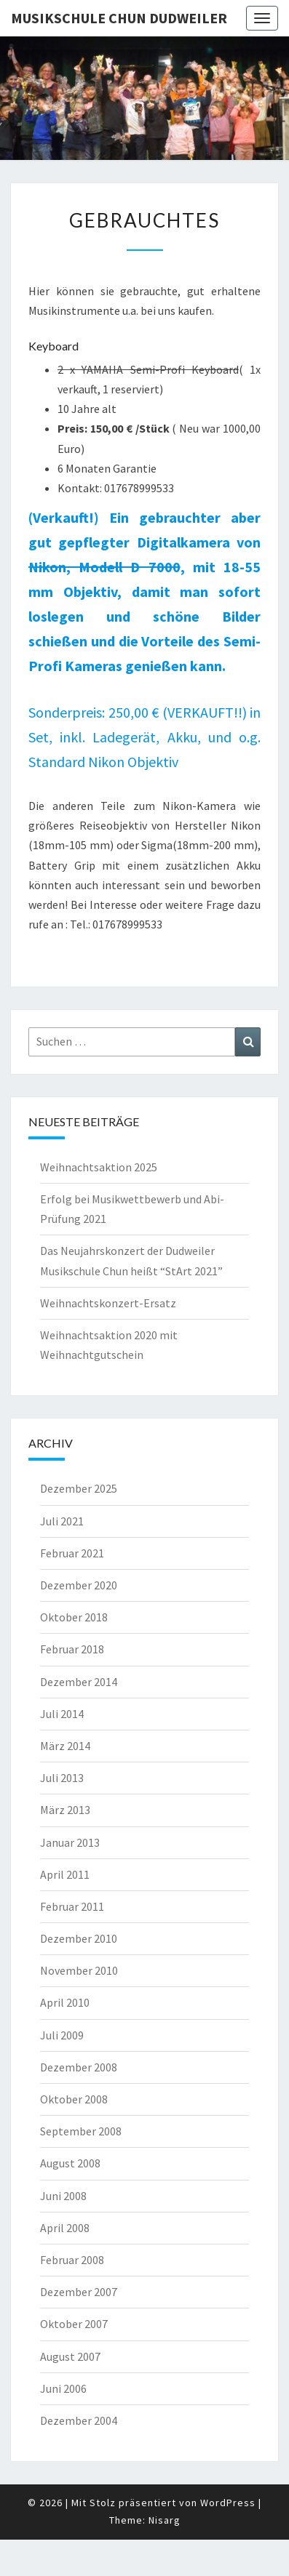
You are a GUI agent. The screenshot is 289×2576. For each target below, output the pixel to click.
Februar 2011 (72, 1906)
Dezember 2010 (78, 1938)
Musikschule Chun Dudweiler (119, 18)
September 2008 (81, 2131)
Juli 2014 (62, 1713)
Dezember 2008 (78, 2067)
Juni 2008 (63, 2195)
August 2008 (70, 2163)
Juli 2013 (62, 1777)
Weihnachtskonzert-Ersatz (108, 1303)
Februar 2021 (72, 1553)
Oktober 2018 (74, 1617)
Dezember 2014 (78, 1681)
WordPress (228, 2502)
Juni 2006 (63, 2388)
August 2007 (70, 2356)
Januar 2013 (70, 1842)
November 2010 (79, 1970)
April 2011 (65, 1874)
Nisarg (165, 2520)
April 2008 (65, 2227)
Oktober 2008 (74, 2099)
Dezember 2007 (78, 2291)
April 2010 (65, 2002)
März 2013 (65, 1809)
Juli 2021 (62, 1521)
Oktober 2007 (74, 2323)
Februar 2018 (72, 1649)
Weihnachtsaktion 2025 (98, 1167)
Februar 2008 (72, 2259)
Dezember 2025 (78, 1488)
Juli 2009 (62, 2035)
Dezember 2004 (78, 2420)
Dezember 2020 (78, 1585)
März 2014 (65, 1745)
